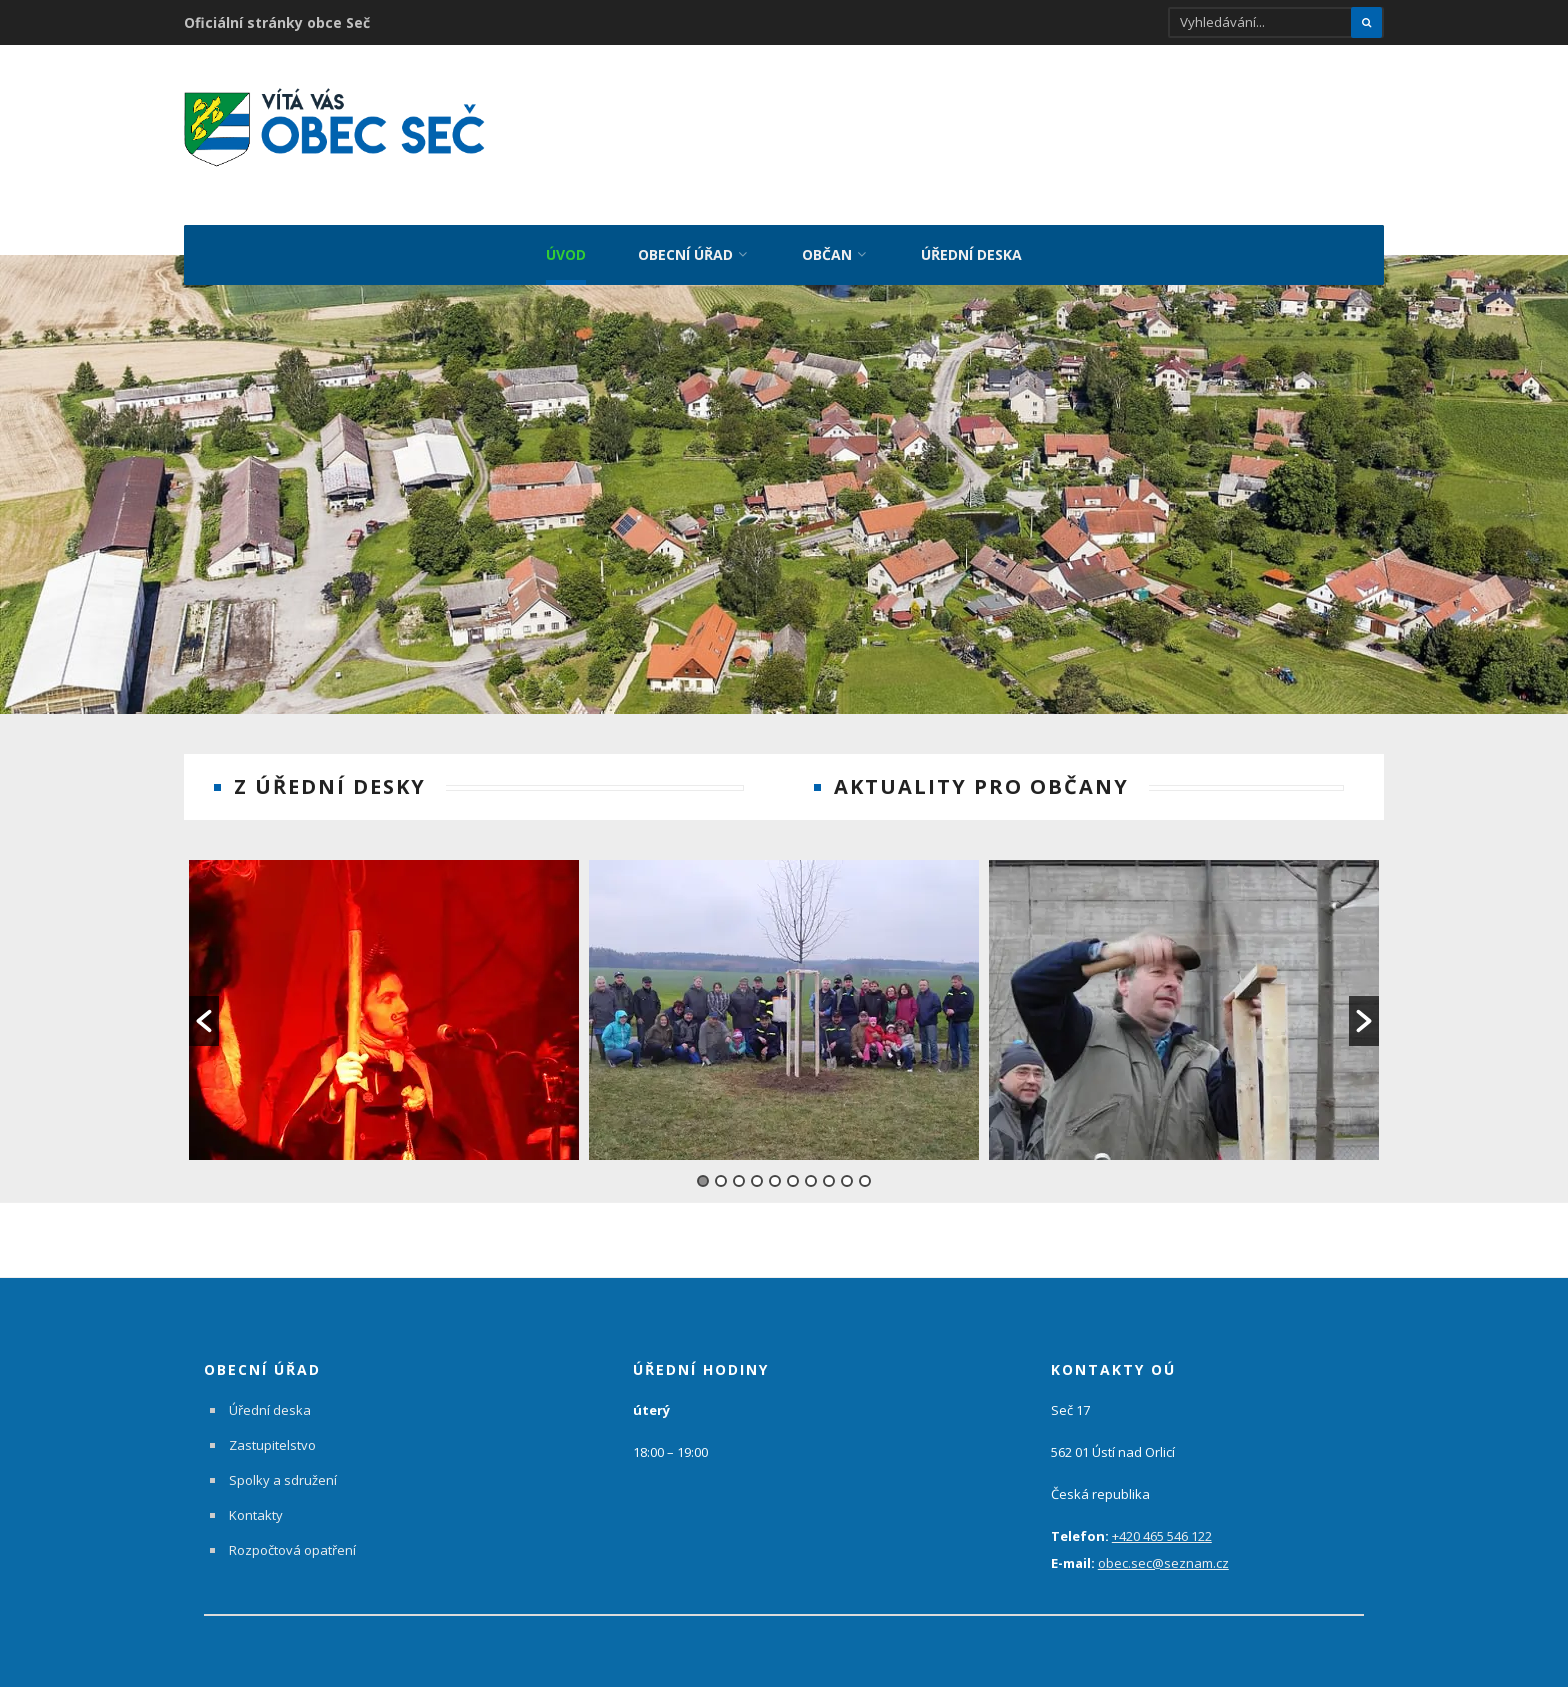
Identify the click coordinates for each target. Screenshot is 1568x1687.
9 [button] (847, 1162)
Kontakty (256, 1496)
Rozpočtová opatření (292, 1531)
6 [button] (793, 1162)
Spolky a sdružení (283, 1461)
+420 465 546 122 (1162, 1517)
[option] (384, 991)
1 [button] (703, 1162)
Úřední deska (971, 253)
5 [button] (775, 1162)
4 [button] (757, 1162)
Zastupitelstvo (272, 1426)
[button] (204, 1003)
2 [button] (721, 1162)
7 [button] (811, 1162)
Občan (827, 253)
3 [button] (739, 1162)
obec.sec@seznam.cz (1163, 1544)
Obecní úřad (685, 253)
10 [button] (865, 1162)
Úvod (566, 253)
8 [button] (829, 1162)
